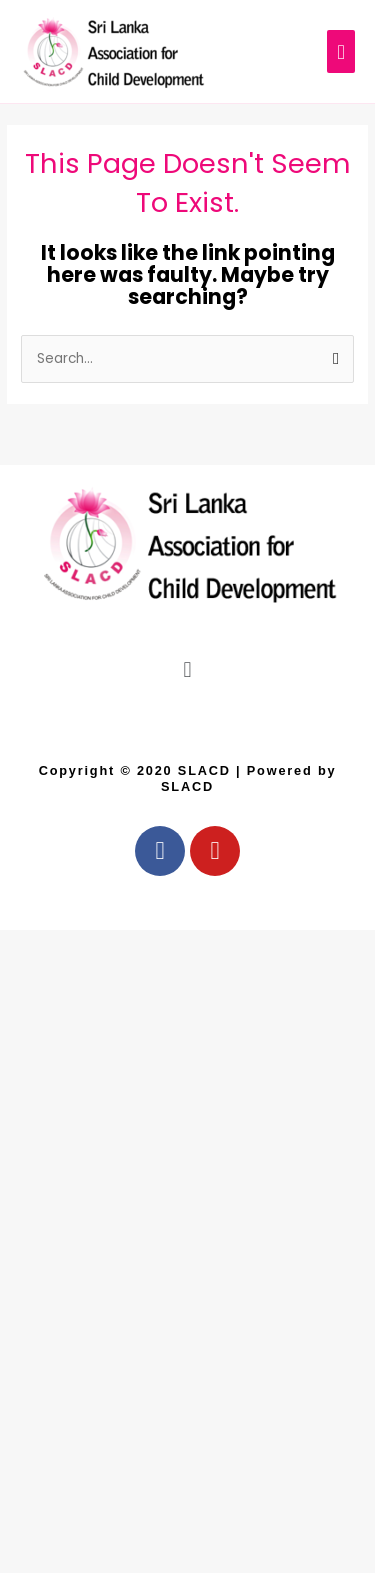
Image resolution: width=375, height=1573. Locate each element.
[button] (187, 669)
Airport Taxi (22, 908)
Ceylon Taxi (24, 886)
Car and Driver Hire (25, 897)
